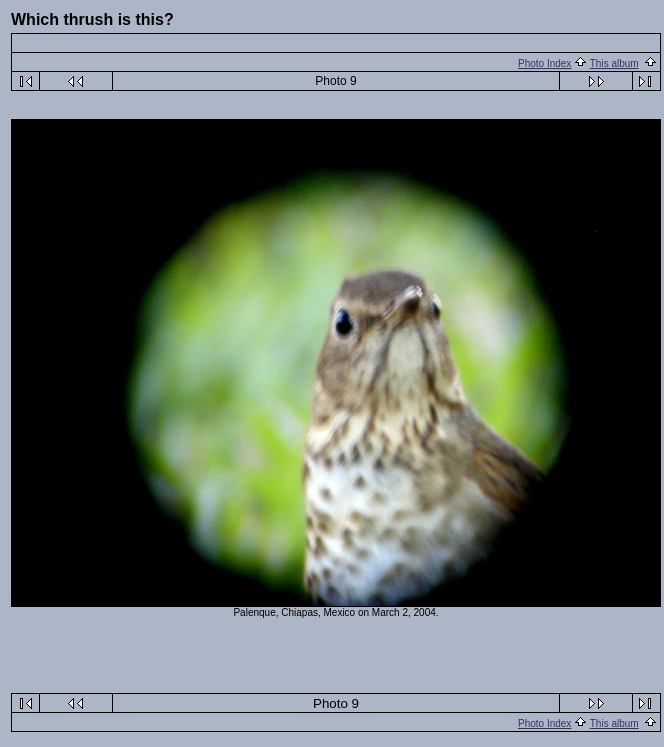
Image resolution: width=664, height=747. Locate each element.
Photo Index (544, 63)
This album (614, 63)
